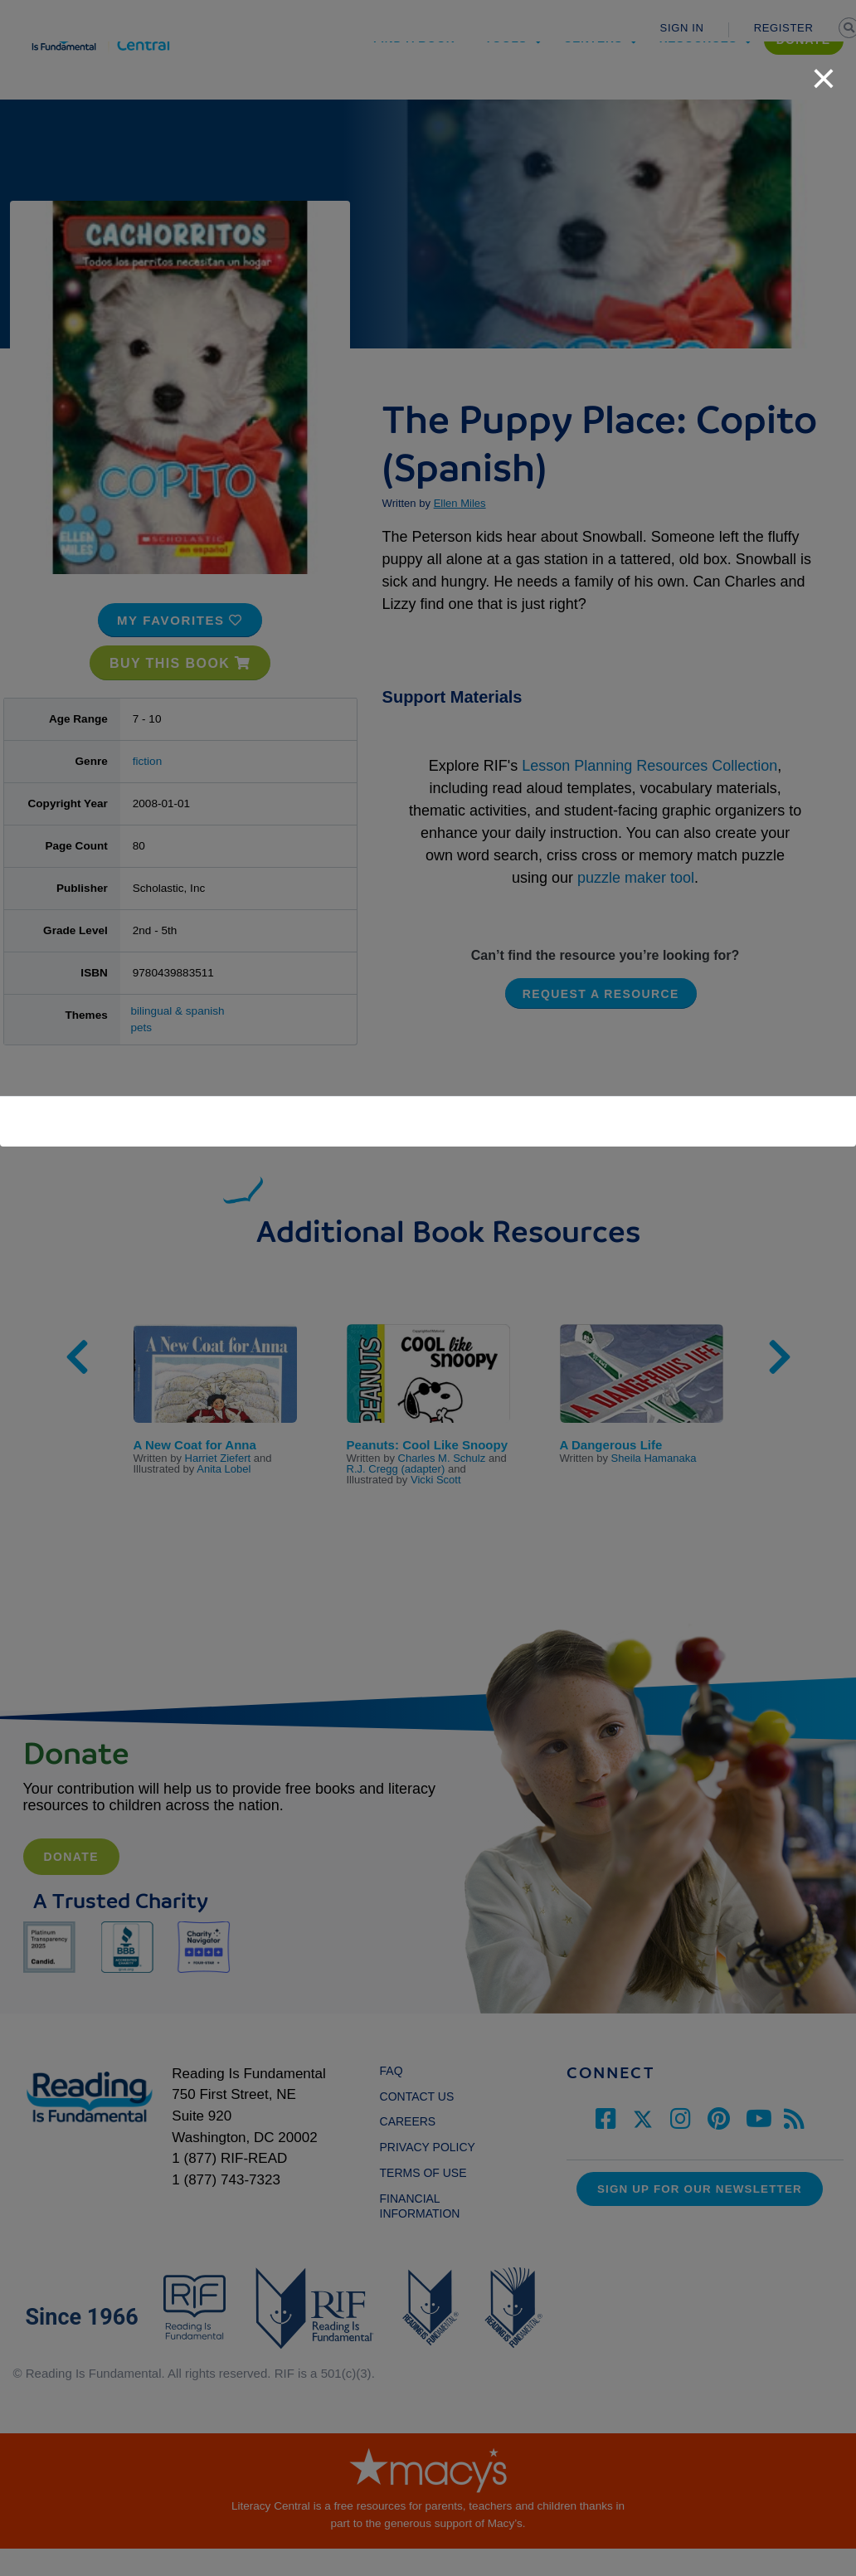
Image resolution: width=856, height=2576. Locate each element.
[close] (824, 70)
